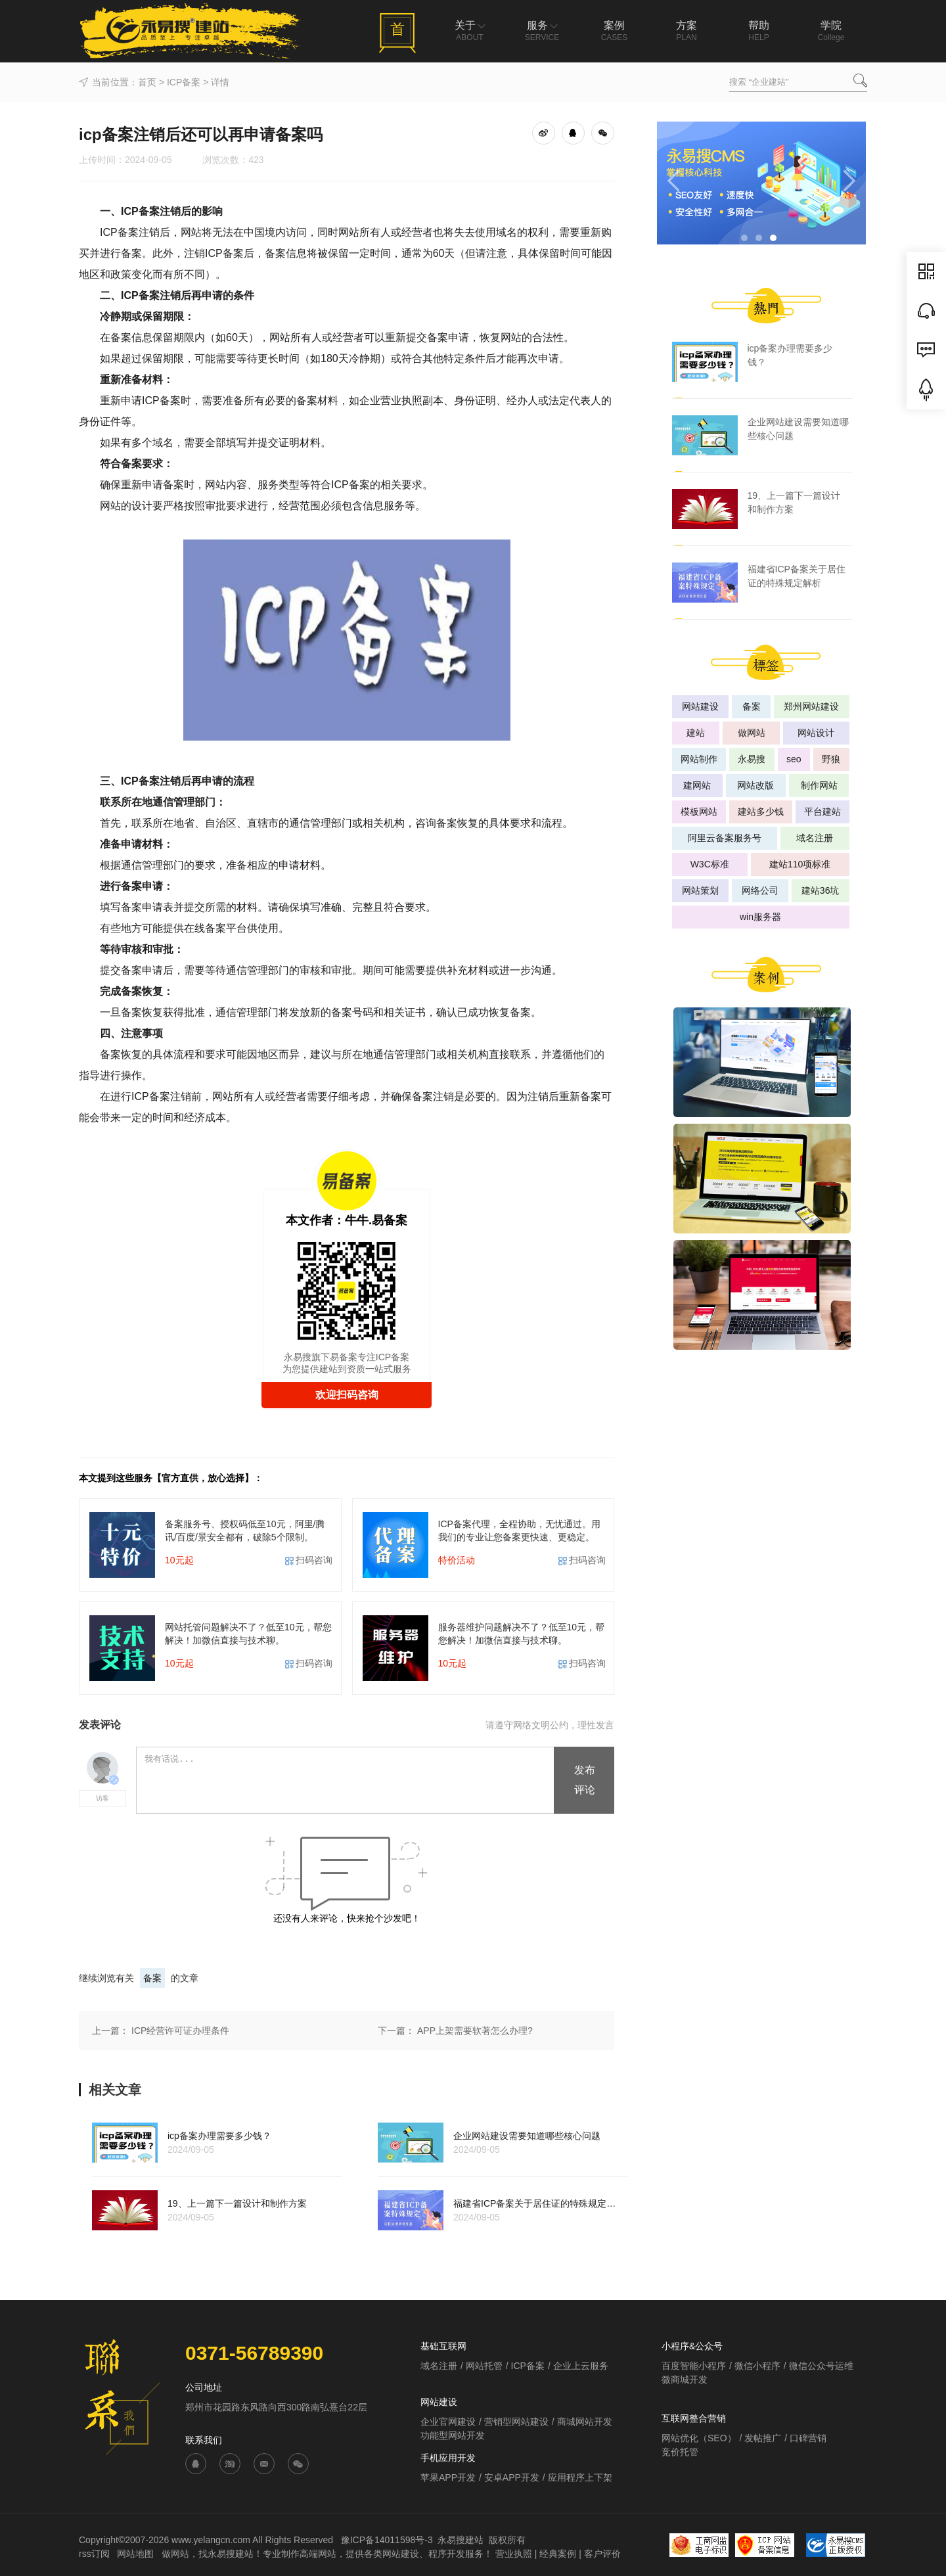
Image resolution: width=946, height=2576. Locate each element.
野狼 (831, 759)
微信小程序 (757, 2365)
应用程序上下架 (580, 2477)
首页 (147, 82)
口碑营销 (808, 2438)
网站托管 (484, 2365)
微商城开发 (685, 2379)
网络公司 (760, 890)
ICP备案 (183, 82)
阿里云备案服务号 (724, 838)
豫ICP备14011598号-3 (387, 2540)
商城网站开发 (584, 2421)
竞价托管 (680, 2452)
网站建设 (700, 706)
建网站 (697, 785)
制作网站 (819, 785)
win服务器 (760, 916)
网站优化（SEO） (699, 2438)
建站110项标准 (799, 864)
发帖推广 (762, 2438)
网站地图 (136, 2553)
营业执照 (513, 2553)
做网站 (751, 732)
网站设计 (816, 732)
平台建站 (822, 811)
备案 (152, 1978)
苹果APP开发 (448, 2477)
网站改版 (755, 785)
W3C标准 (709, 864)
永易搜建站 (461, 2540)
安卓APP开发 (511, 2477)
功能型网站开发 (452, 2435)
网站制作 (699, 759)
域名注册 (814, 838)
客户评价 (602, 2553)
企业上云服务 (580, 2365)
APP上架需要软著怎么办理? (475, 2030)
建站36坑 (820, 890)
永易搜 (751, 759)
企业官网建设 (448, 2421)
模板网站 (699, 811)
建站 (696, 732)
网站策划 (700, 890)
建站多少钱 (761, 811)
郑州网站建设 (811, 706)
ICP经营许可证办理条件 (180, 2030)
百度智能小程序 (694, 2365)
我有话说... (346, 1780)
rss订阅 (94, 2553)
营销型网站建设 (516, 2421)
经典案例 (557, 2553)
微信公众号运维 (821, 2365)
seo (793, 759)
